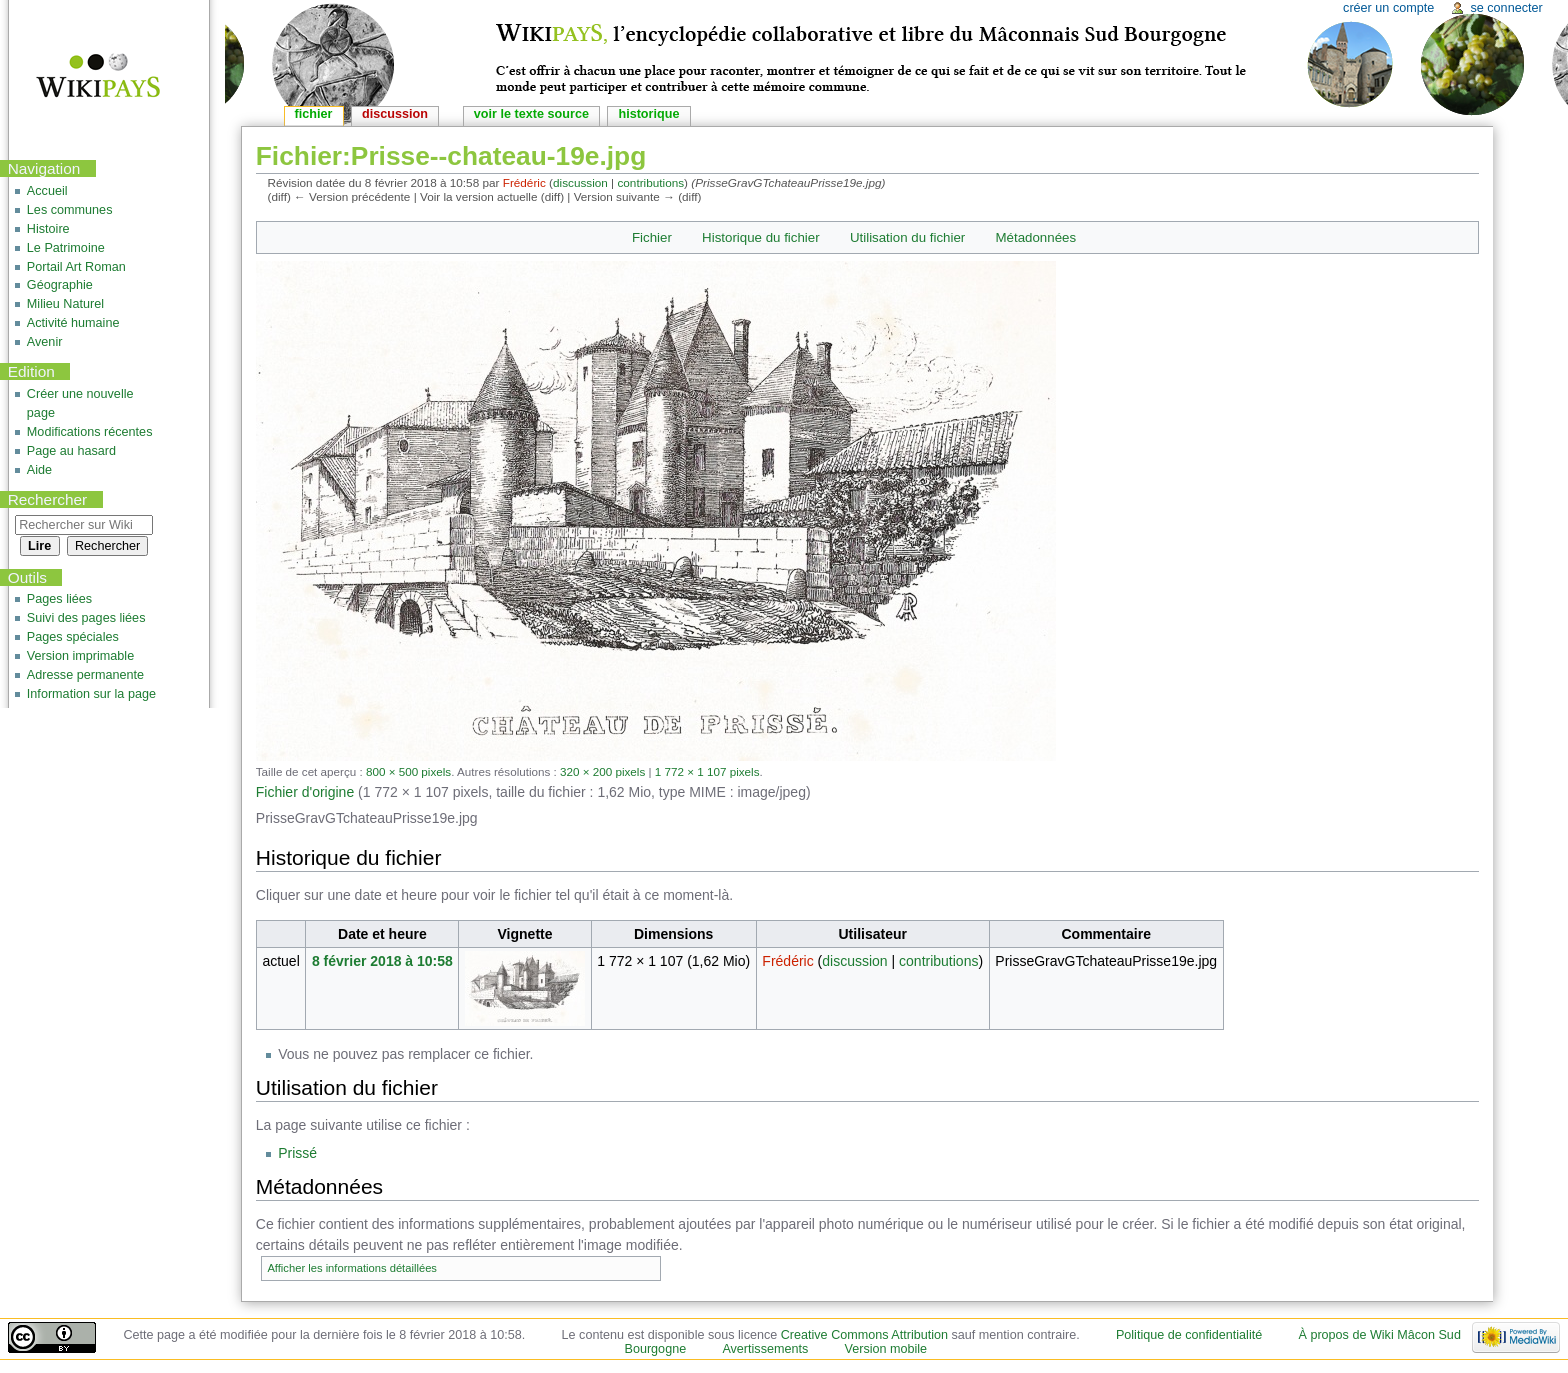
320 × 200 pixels (602, 771)
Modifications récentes (90, 432)
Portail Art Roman (76, 267)
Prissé (297, 1153)
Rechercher (48, 499)
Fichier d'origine (305, 792)
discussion (580, 182)
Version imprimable (80, 656)
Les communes (70, 210)
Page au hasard (71, 451)
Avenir (45, 342)
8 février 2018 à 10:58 (382, 961)
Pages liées (59, 599)
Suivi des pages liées (86, 618)
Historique (648, 114)
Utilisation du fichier (907, 237)
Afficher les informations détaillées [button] (352, 1268)
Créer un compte (1388, 8)
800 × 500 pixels (408, 771)
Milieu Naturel (65, 304)
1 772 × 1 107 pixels (707, 771)
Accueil (47, 191)
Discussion (395, 114)
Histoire (48, 229)
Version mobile (886, 1349)
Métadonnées (1036, 237)
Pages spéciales (73, 637)
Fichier (652, 237)
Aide (39, 470)
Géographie (60, 285)
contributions (650, 182)
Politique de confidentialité (1189, 1335)
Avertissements (765, 1349)
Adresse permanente (85, 675)
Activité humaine (73, 323)
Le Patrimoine (66, 248)
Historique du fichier (761, 237)
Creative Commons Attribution (864, 1335)
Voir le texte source (531, 114)
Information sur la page (91, 694)
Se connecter (1506, 8)
